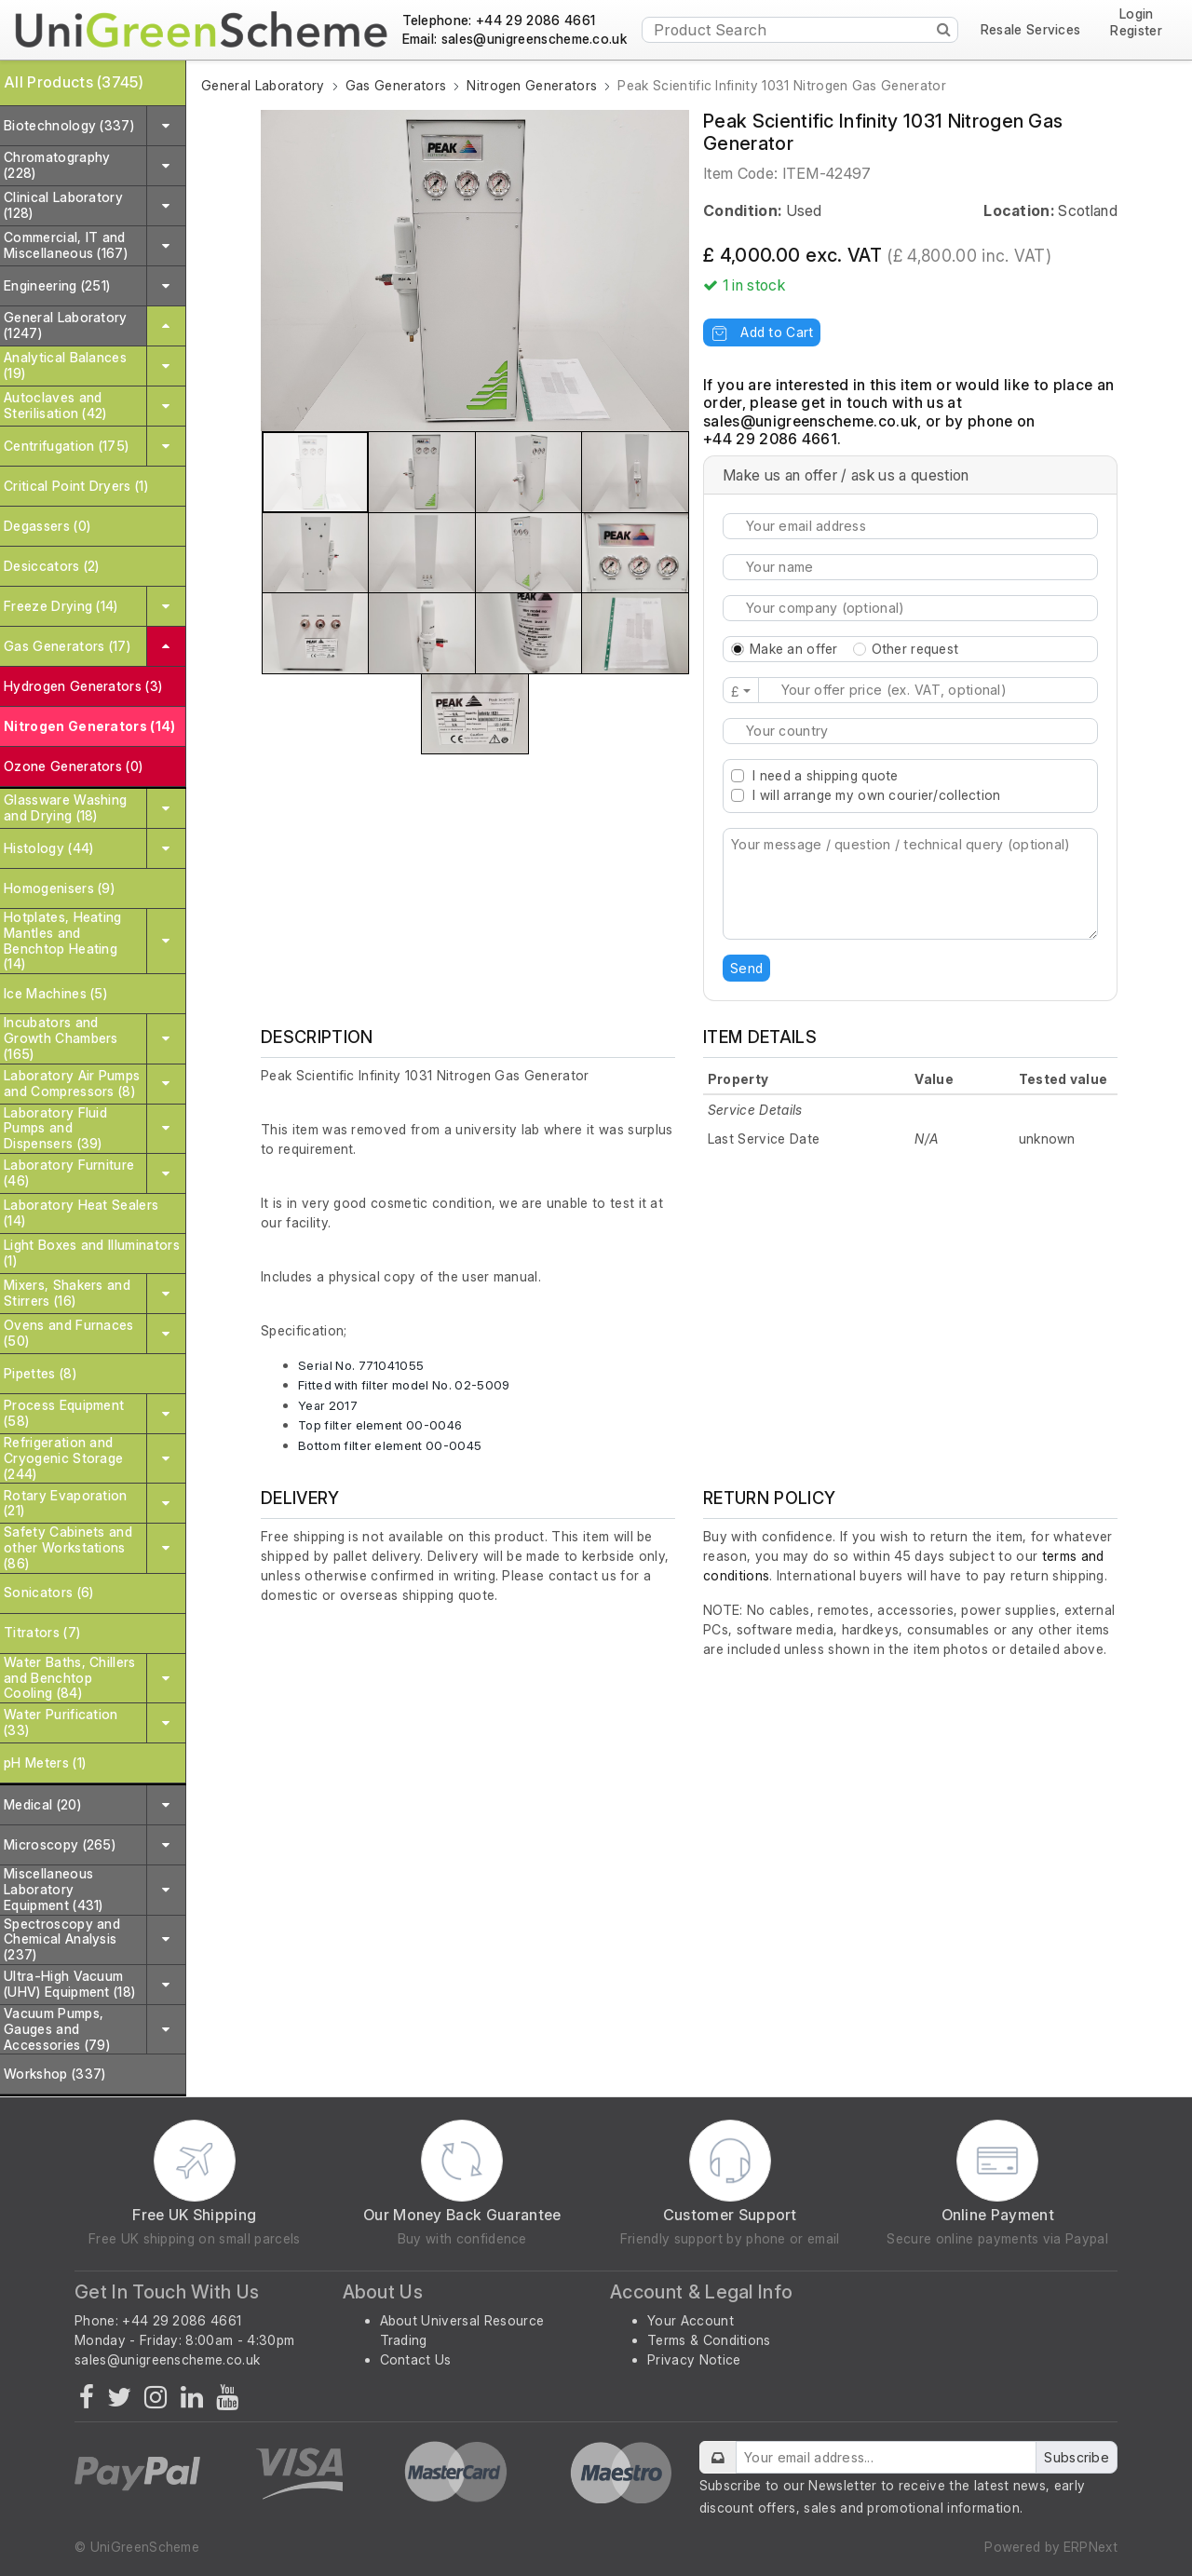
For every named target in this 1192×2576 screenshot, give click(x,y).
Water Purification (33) (61, 1722)
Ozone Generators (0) (73, 766)
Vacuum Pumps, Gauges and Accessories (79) (57, 2029)
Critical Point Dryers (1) (76, 486)
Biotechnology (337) (69, 125)
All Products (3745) (73, 82)
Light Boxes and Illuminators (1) (92, 1252)
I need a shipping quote (825, 775)
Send (746, 968)
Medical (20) (42, 1804)
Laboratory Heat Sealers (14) (81, 1212)
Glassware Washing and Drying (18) (65, 807)
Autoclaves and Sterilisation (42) (55, 405)
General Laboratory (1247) (66, 325)
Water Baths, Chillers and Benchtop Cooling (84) (70, 1678)
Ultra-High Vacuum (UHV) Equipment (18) (69, 1984)
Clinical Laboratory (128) (63, 205)
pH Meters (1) (45, 1762)
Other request (915, 649)
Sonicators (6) (48, 1592)
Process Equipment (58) (64, 1413)
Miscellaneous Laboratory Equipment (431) (53, 1889)
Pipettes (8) (40, 1373)
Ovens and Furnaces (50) (69, 1333)
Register (1136, 30)
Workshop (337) (54, 2073)
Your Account (690, 2320)
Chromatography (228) (57, 165)
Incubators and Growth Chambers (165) (61, 1038)
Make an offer (794, 649)
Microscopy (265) (59, 1844)
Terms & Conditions (709, 2340)
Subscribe (1076, 2457)
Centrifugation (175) (66, 446)
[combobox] (910, 731)
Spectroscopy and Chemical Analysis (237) (62, 1939)
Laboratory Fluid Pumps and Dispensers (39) (55, 1128)
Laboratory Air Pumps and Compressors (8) (72, 1083)
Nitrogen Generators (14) (90, 726)
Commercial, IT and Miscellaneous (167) (66, 245)
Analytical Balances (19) (65, 365)
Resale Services (1031, 29)
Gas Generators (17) (67, 646)
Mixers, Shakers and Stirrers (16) (67, 1292)
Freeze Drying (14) (61, 606)
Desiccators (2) (52, 566)
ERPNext (1090, 2547)
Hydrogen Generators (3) (83, 686)
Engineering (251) (57, 285)
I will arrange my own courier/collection (876, 795)
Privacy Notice (693, 2359)
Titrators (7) (42, 1632)
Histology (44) (48, 848)
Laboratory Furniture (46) (69, 1172)
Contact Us (416, 2359)
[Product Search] (800, 30)
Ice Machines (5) (55, 993)
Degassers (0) (47, 526)
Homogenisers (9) (59, 888)
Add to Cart (762, 332)
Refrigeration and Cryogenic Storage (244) (63, 1458)
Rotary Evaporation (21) (66, 1503)
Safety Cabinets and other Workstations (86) (68, 1547)
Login (1136, 14)
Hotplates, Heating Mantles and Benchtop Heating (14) (63, 940)
